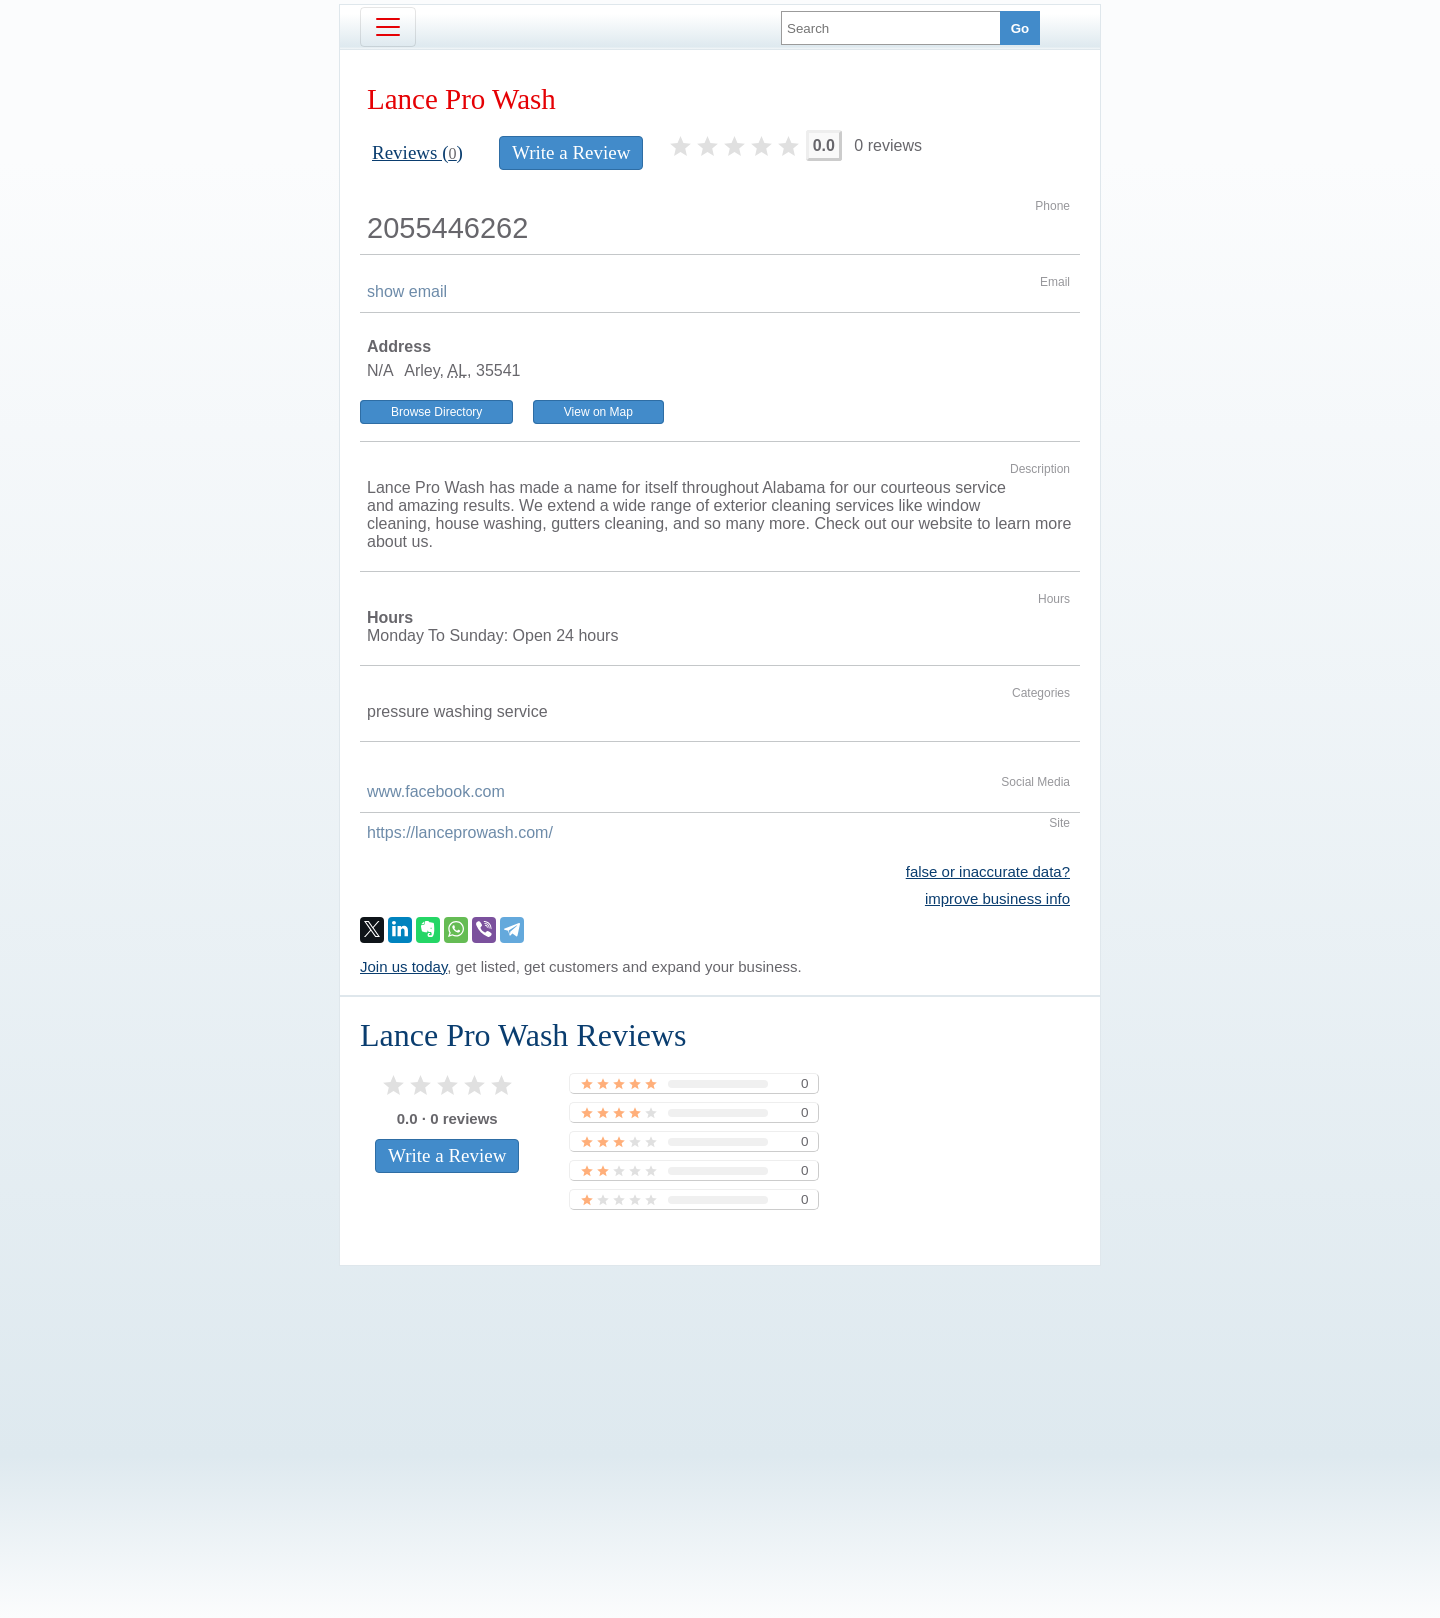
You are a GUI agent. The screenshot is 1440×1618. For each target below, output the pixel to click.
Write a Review (571, 152)
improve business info (997, 898)
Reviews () (417, 152)
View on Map (598, 412)
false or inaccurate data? (988, 871)
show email (407, 291)
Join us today (403, 966)
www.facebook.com (436, 791)
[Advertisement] (720, 1408)
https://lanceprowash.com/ (460, 832)
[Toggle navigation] (388, 27)
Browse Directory (436, 412)
